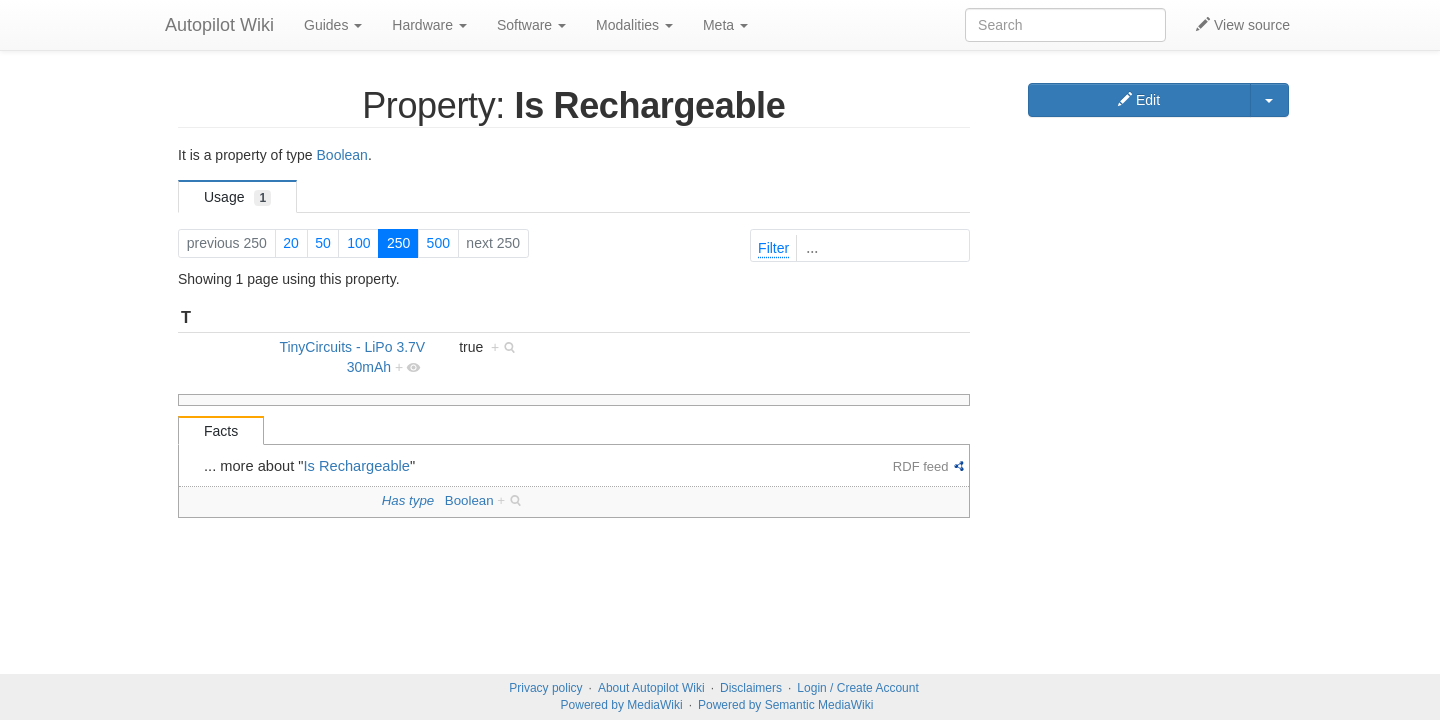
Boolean (342, 155)
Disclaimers (751, 688)
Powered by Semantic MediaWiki (785, 705)
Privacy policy (545, 688)
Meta (725, 25)
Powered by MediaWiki (622, 705)
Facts (221, 431)
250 (398, 243)
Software (531, 25)
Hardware (429, 25)
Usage (237, 197)
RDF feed (921, 466)
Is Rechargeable (357, 466)
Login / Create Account (857, 688)
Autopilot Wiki (219, 25)
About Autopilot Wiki (651, 688)
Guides (333, 25)
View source (1243, 25)
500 (438, 243)
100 (358, 243)
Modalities (634, 25)
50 (323, 243)
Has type (408, 500)
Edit (1139, 100)
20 (291, 243)
